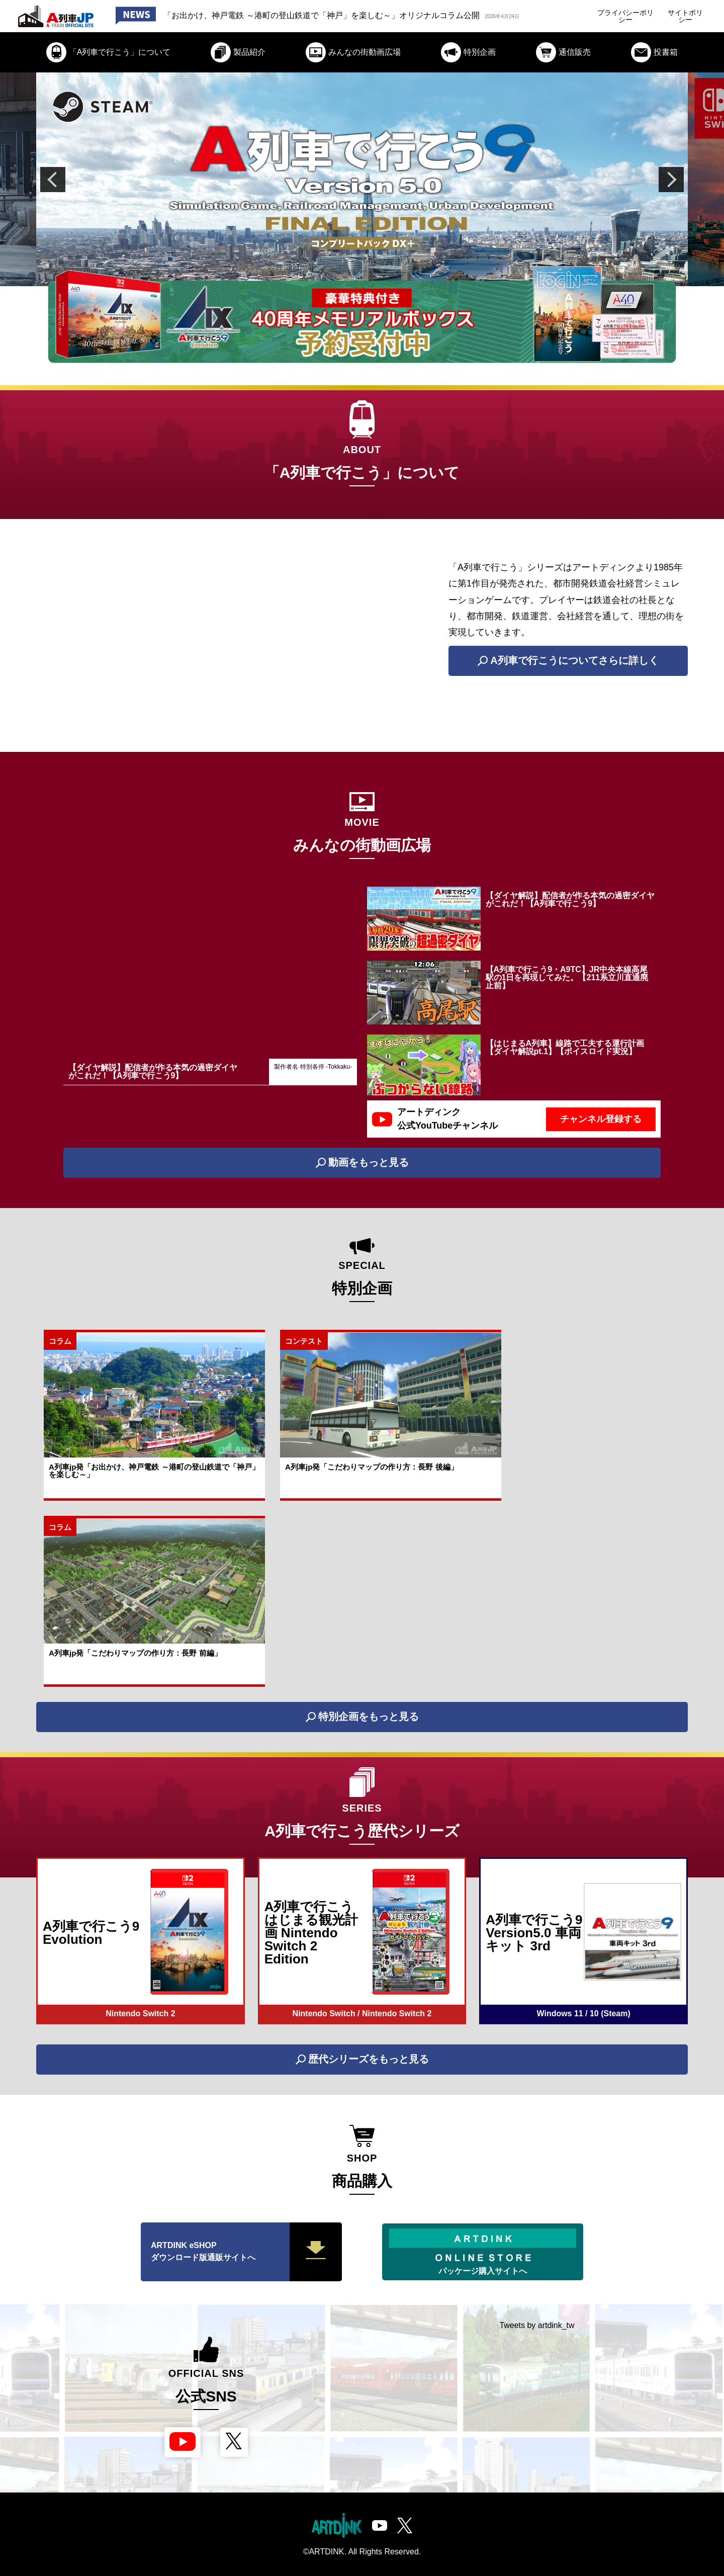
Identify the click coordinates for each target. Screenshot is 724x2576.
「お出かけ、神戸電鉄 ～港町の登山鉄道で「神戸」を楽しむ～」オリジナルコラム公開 (341, 15)
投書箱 (654, 52)
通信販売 (563, 52)
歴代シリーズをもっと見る (362, 2059)
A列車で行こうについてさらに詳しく (568, 660)
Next (671, 179)
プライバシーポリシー (625, 16)
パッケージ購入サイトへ (482, 2252)
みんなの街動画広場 (353, 52)
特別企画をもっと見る (362, 1717)
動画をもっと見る (362, 1162)
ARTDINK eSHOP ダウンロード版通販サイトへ (246, 2252)
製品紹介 (238, 52)
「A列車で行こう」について (108, 52)
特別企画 (468, 52)
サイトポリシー (685, 16)
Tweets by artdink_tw (536, 2325)
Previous (52, 179)
